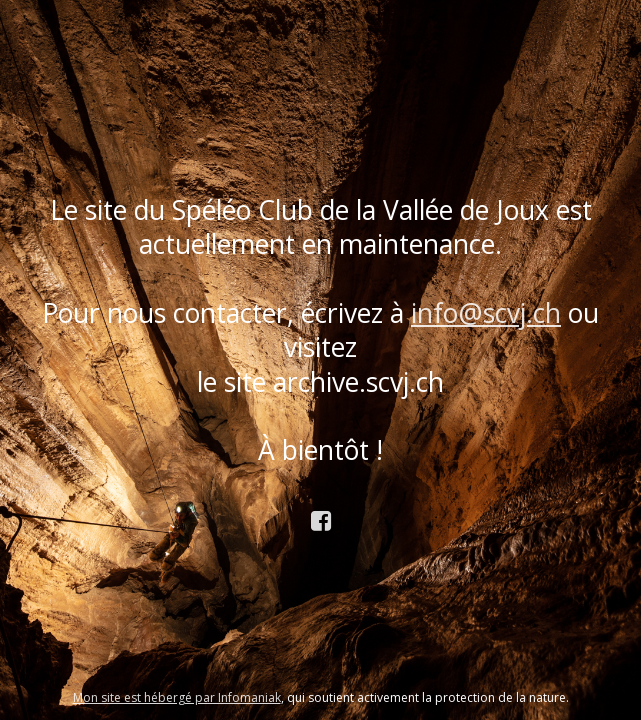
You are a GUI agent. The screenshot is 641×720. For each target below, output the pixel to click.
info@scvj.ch (486, 313)
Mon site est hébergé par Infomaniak (177, 697)
